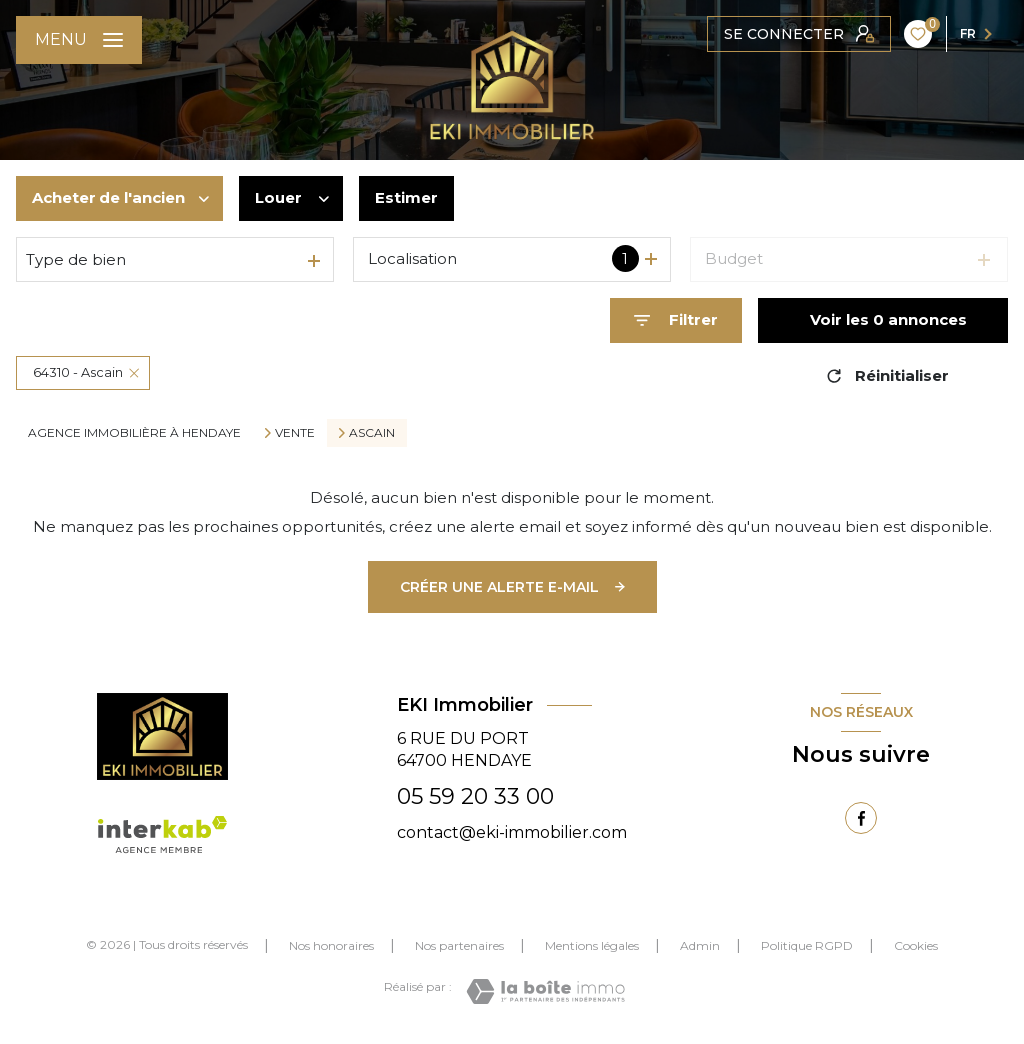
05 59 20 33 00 (475, 796)
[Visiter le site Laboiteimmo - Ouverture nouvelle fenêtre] (545, 991)
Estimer (406, 197)
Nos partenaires (459, 945)
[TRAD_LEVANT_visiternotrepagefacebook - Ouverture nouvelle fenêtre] (861, 818)
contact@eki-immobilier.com (512, 832)
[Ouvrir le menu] (79, 40)
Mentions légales (592, 945)
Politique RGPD (807, 945)
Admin (700, 945)
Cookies (916, 946)
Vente (295, 433)
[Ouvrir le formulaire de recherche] (676, 320)
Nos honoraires (331, 945)
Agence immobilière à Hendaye (134, 432)
